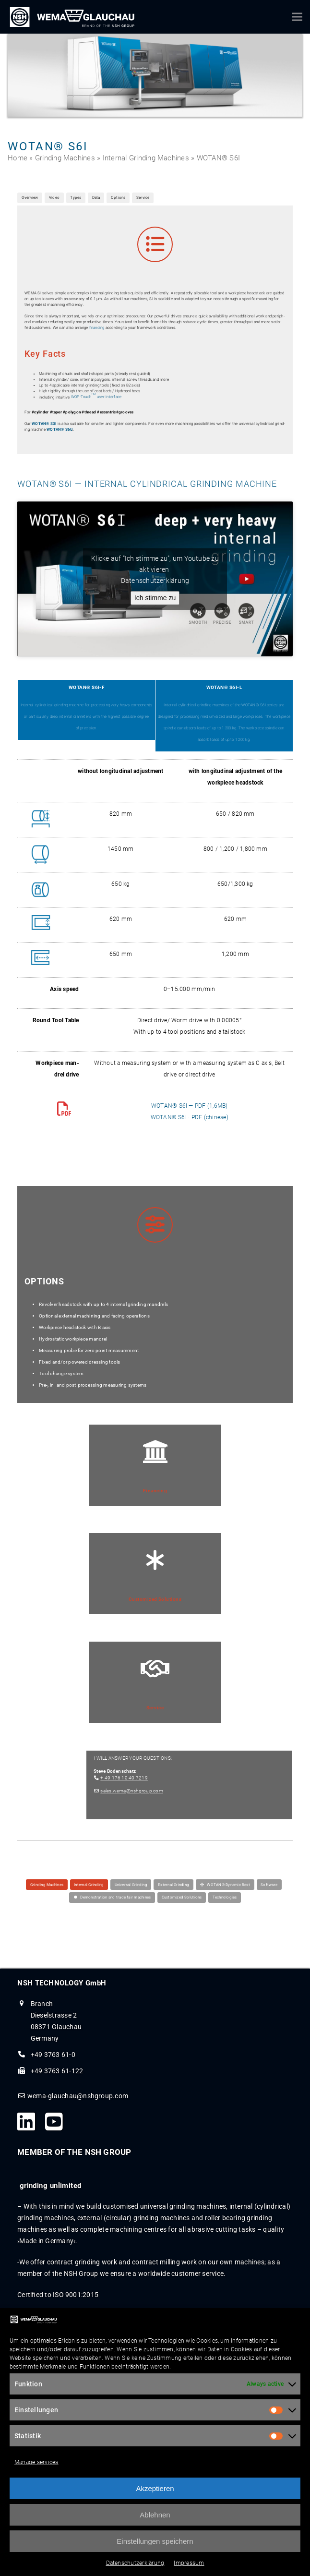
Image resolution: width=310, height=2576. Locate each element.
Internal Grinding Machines (146, 158)
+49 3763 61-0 (53, 2054)
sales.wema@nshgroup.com (131, 1790)
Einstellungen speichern (155, 2548)
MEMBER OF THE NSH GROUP (74, 2152)
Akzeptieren (155, 2495)
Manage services (36, 2469)
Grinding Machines (65, 158)
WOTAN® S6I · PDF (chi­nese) (189, 1117)
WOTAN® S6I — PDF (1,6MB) (189, 1105)
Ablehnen (155, 2522)
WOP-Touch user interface (96, 397)
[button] (297, 17)
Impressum (189, 2570)
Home (17, 158)
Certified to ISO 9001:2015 (57, 2294)
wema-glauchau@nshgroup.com (77, 2096)
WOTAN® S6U (59, 429)
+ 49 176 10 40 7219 (124, 1777)
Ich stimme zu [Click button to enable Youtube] (155, 598)
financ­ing (97, 328)
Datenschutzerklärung (135, 2570)
